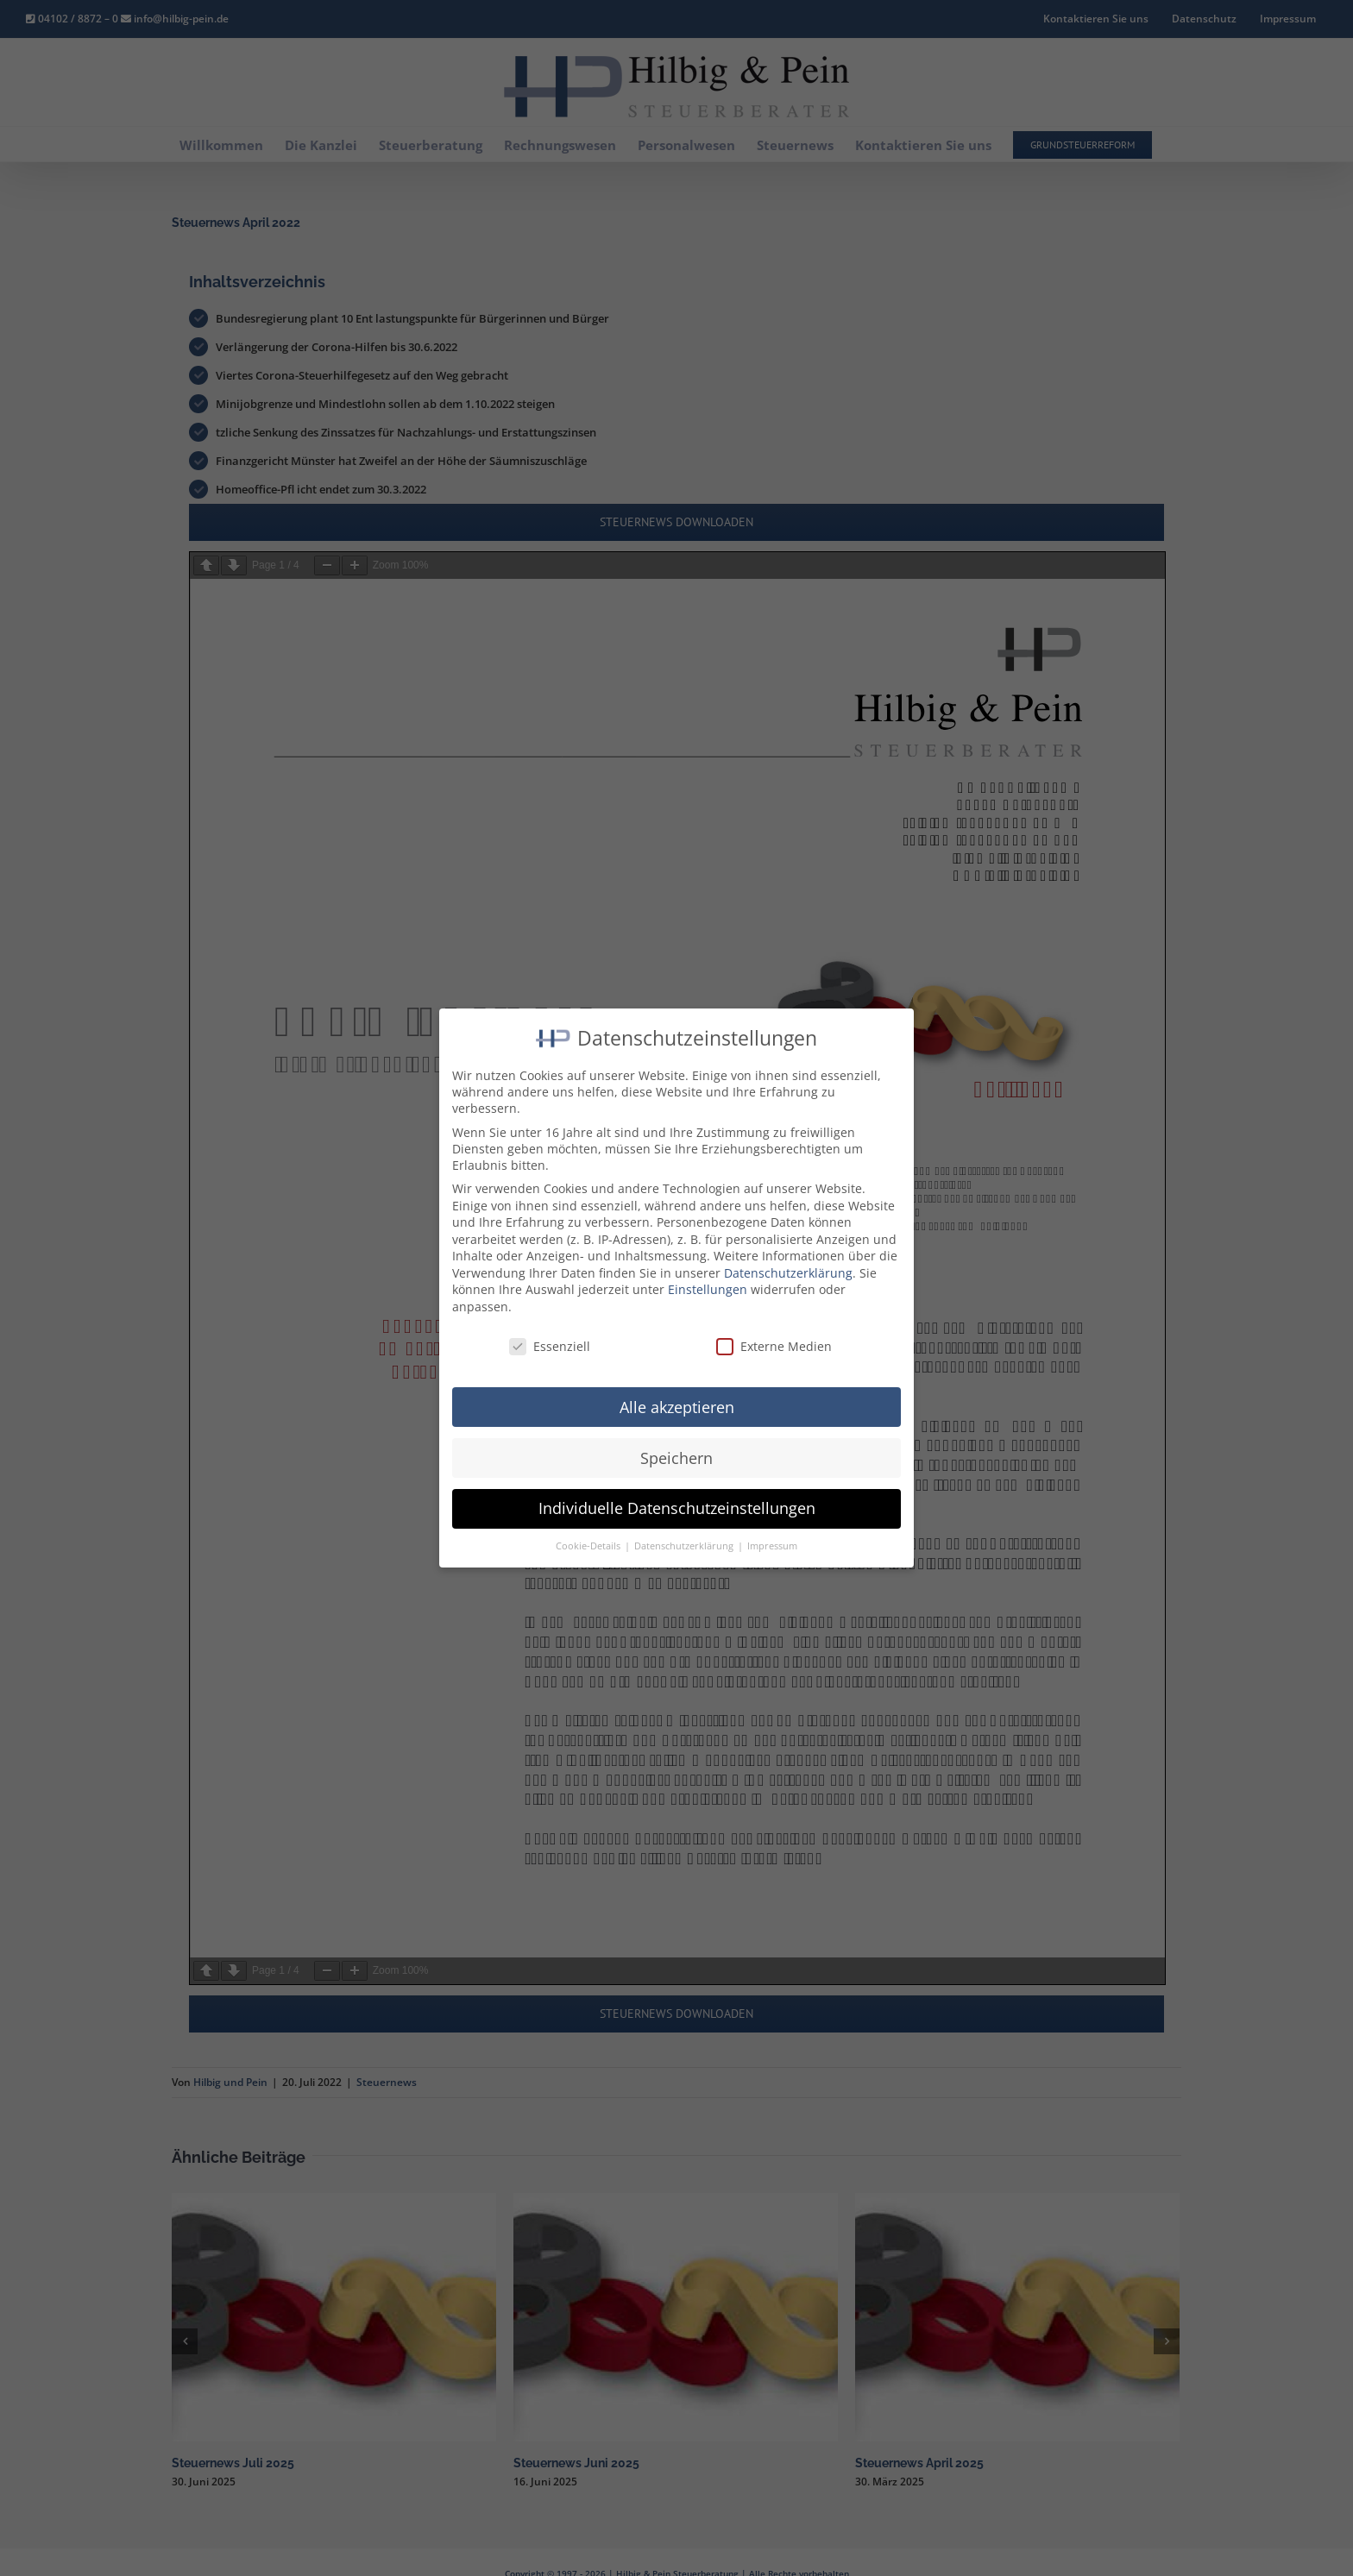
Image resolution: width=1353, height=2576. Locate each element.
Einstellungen (707, 1274)
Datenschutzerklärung (788, 1256)
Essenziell (549, 1330)
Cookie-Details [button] (589, 1530)
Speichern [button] (676, 1441)
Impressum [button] (772, 1530)
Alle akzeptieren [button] (677, 1390)
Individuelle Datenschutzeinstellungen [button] (676, 1492)
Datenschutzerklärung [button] (685, 1530)
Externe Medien (774, 1330)
